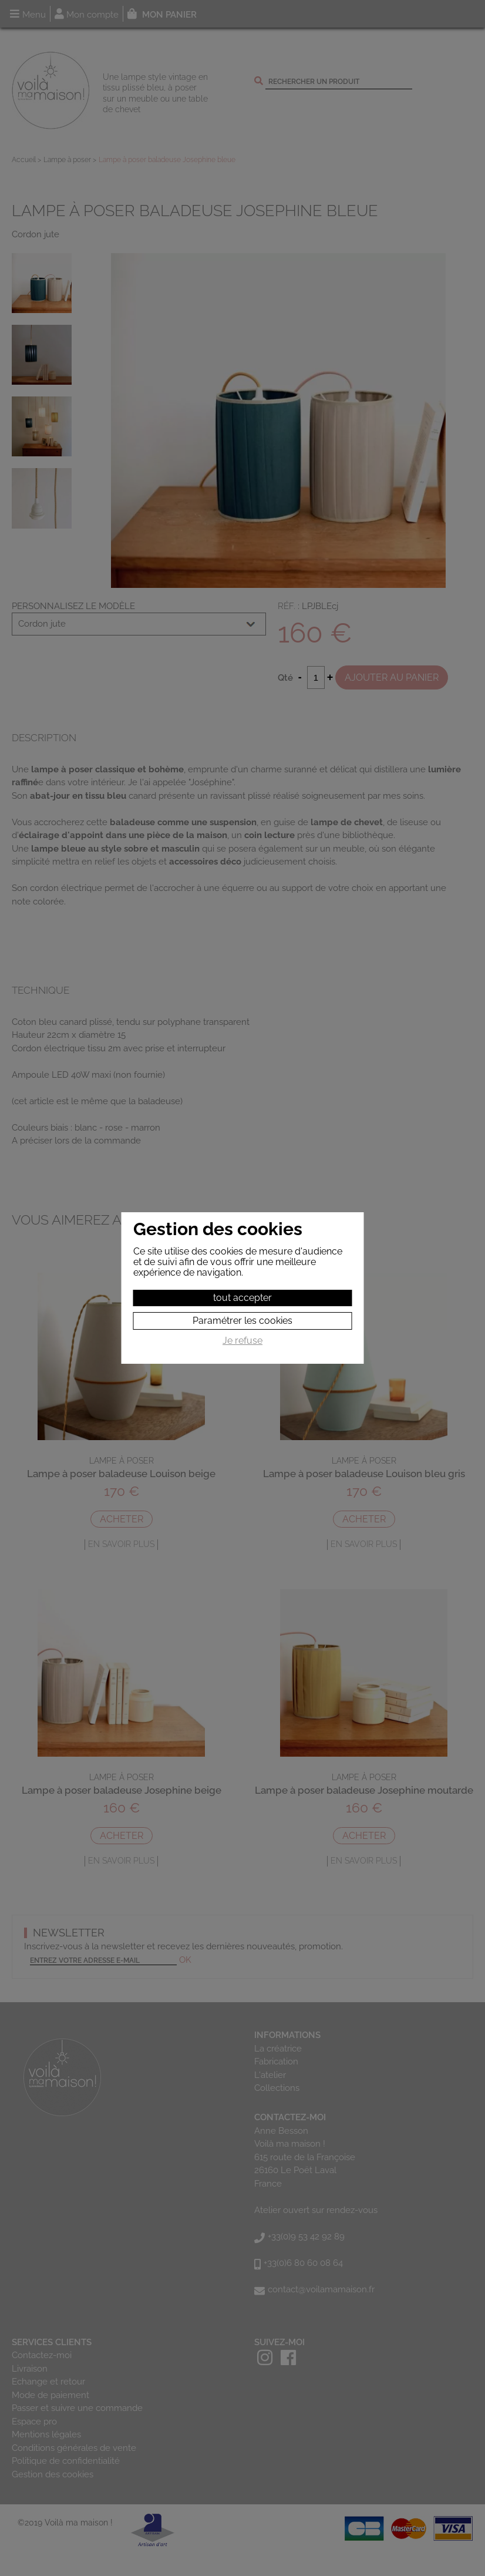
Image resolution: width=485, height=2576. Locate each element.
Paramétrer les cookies (242, 1320)
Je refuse (242, 1341)
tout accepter (242, 1297)
